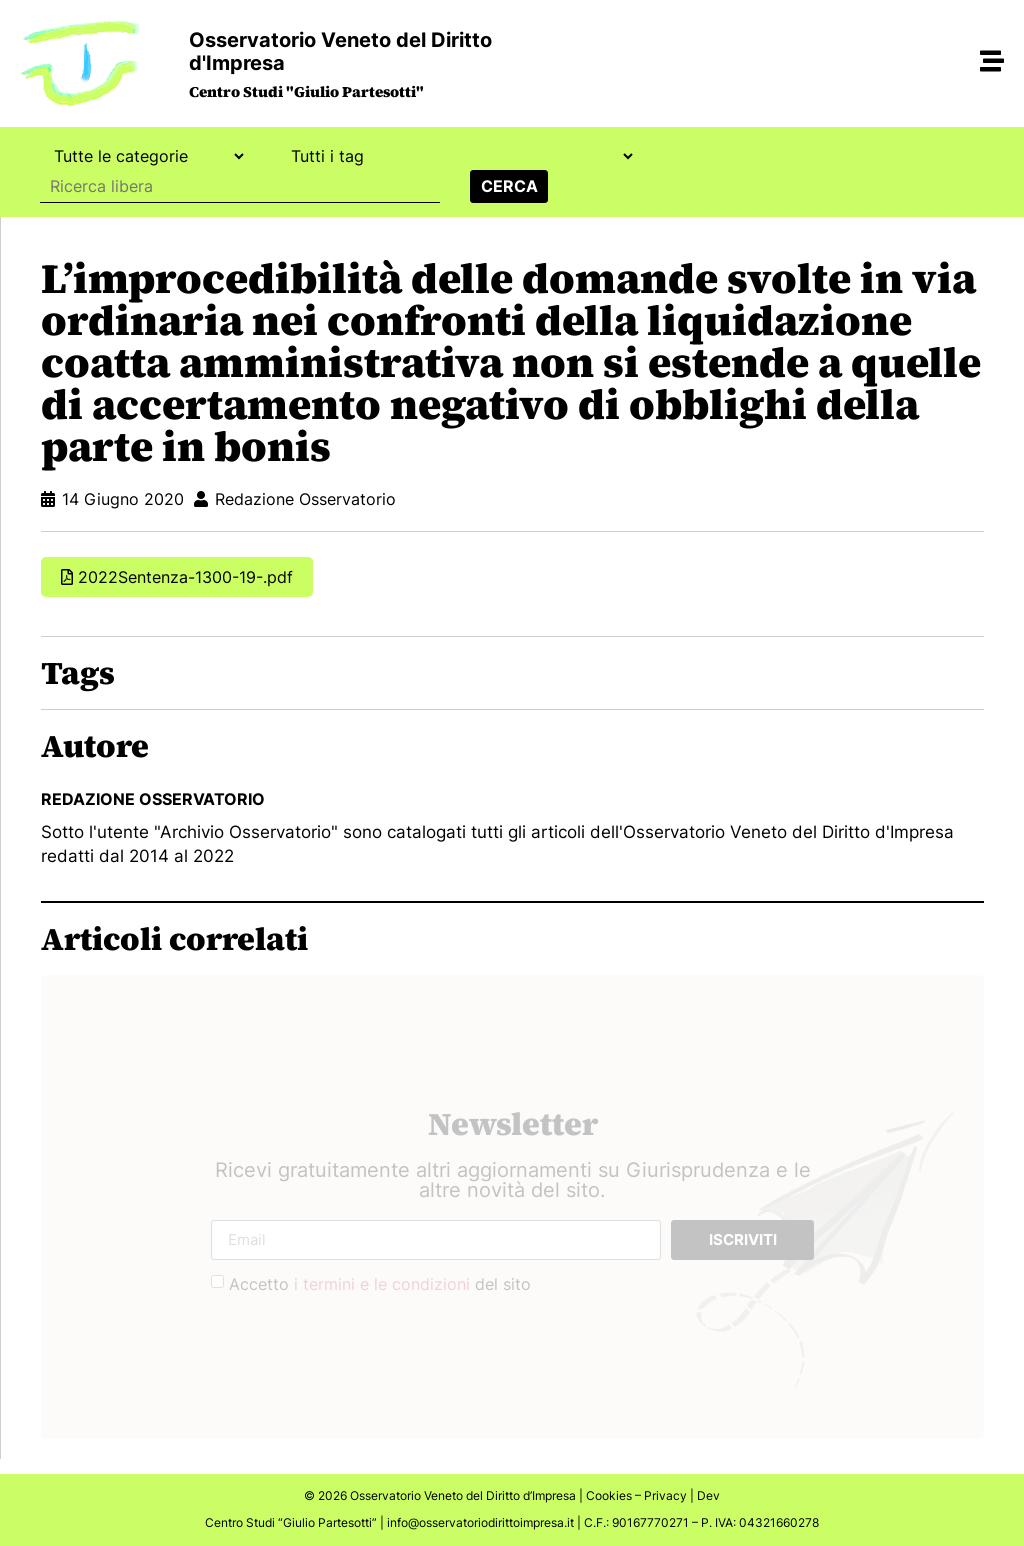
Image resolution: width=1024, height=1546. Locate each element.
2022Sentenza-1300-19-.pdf (185, 577)
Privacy (665, 1495)
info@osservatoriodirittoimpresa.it (480, 1522)
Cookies (609, 1495)
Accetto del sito (380, 1284)
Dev (708, 1495)
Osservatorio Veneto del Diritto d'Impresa (340, 51)
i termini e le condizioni (382, 1284)
